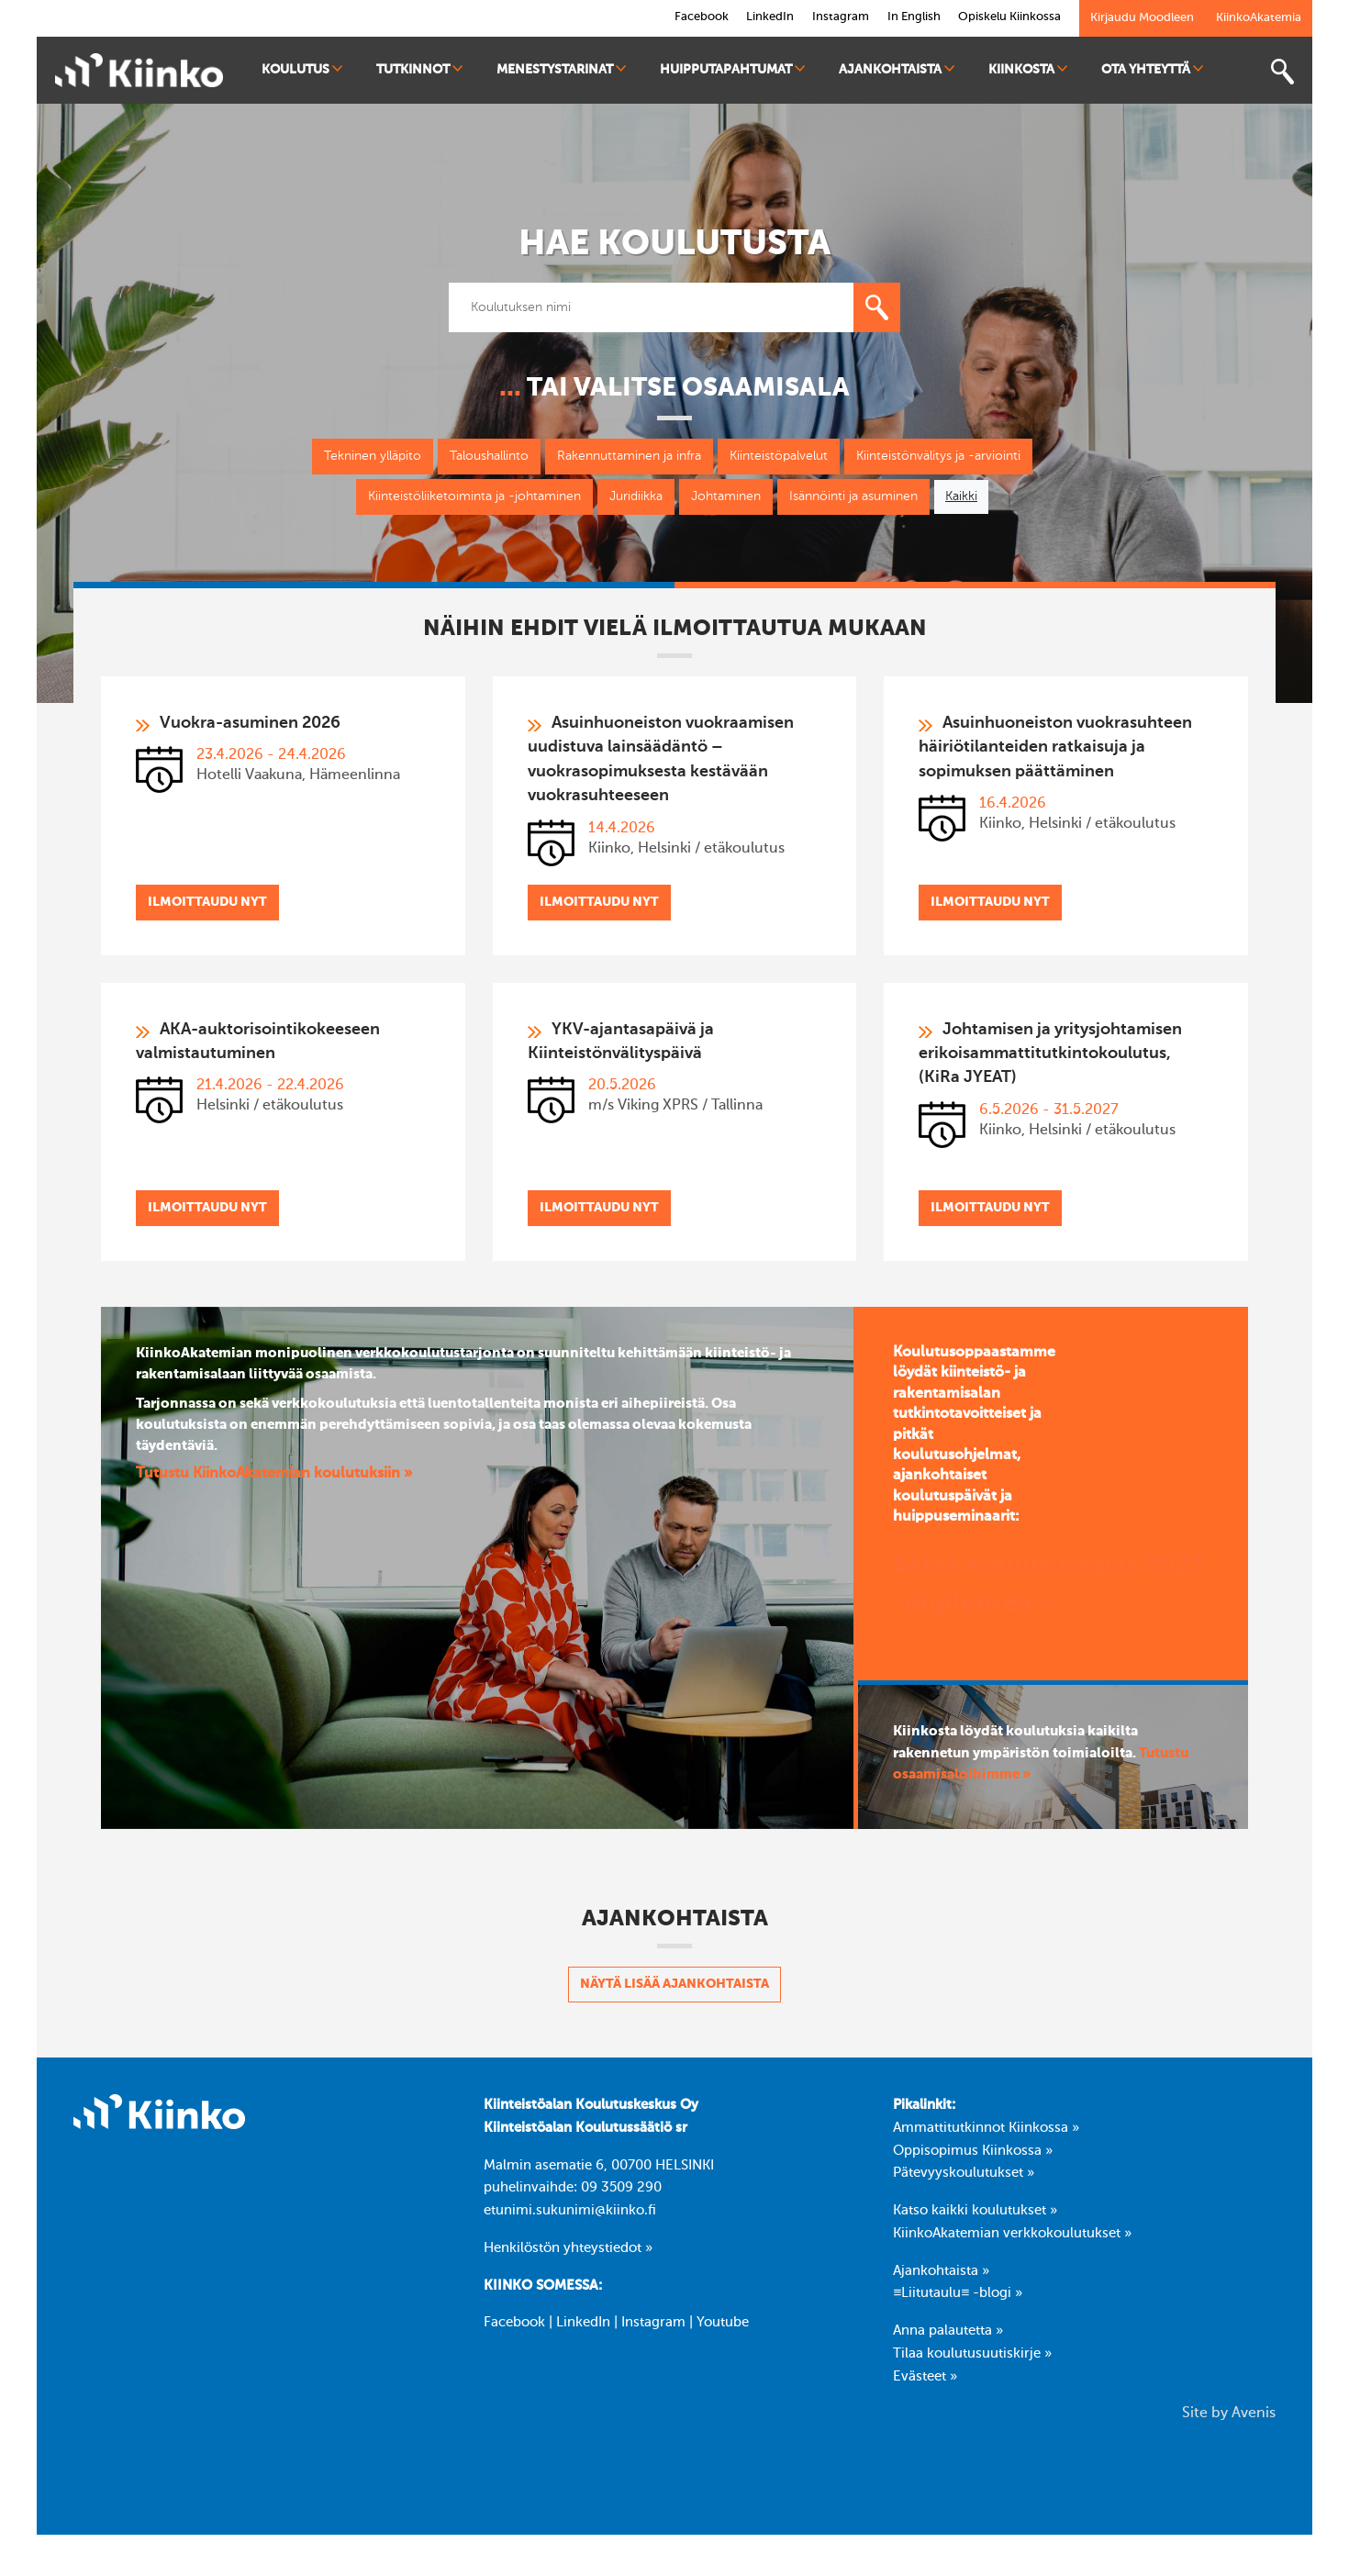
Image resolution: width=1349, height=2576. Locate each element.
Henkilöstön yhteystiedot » (568, 2252)
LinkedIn (583, 2327)
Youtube (723, 2327)
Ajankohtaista (896, 69)
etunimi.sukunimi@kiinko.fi (570, 2214)
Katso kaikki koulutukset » (975, 2214)
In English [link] (913, 18)
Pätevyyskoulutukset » (963, 2176)
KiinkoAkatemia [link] (1258, 18)
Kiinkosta (1027, 69)
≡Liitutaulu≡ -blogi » (957, 2298)
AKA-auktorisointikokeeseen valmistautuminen (258, 1044)
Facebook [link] (700, 18)
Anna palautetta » (948, 2334)
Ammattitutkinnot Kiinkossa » (986, 2131)
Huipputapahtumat (732, 69)
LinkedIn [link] (769, 18)
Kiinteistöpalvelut (779, 456)
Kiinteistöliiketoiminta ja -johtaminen (474, 496)
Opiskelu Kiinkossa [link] (1009, 18)
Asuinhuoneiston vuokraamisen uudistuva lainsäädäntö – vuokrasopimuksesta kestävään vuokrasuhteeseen (661, 760)
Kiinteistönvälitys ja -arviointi (938, 456)
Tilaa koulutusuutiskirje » (972, 2357)
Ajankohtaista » (941, 2275)
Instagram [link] (839, 18)
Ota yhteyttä (1152, 69)
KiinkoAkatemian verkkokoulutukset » (1012, 2237)
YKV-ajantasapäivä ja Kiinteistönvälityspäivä (621, 1044)
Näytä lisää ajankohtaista (674, 1987)
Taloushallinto (489, 456)
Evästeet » (925, 2380)
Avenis (1254, 2418)
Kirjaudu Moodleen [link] (1142, 18)
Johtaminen (726, 496)
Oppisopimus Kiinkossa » (973, 2154)
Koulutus (302, 69)
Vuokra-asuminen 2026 (250, 723)
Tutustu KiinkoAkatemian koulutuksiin (270, 1478)
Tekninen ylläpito (372, 456)
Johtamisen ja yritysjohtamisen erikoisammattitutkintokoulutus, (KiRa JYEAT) (1050, 1056)
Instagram (653, 2327)
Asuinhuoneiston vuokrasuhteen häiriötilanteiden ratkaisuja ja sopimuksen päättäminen (1055, 748)
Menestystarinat (561, 69)
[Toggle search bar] (1282, 72)
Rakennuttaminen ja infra (629, 456)
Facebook (514, 2327)
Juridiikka (636, 496)
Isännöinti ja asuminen (853, 496)
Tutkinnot (419, 69)
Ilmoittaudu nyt (207, 904)
